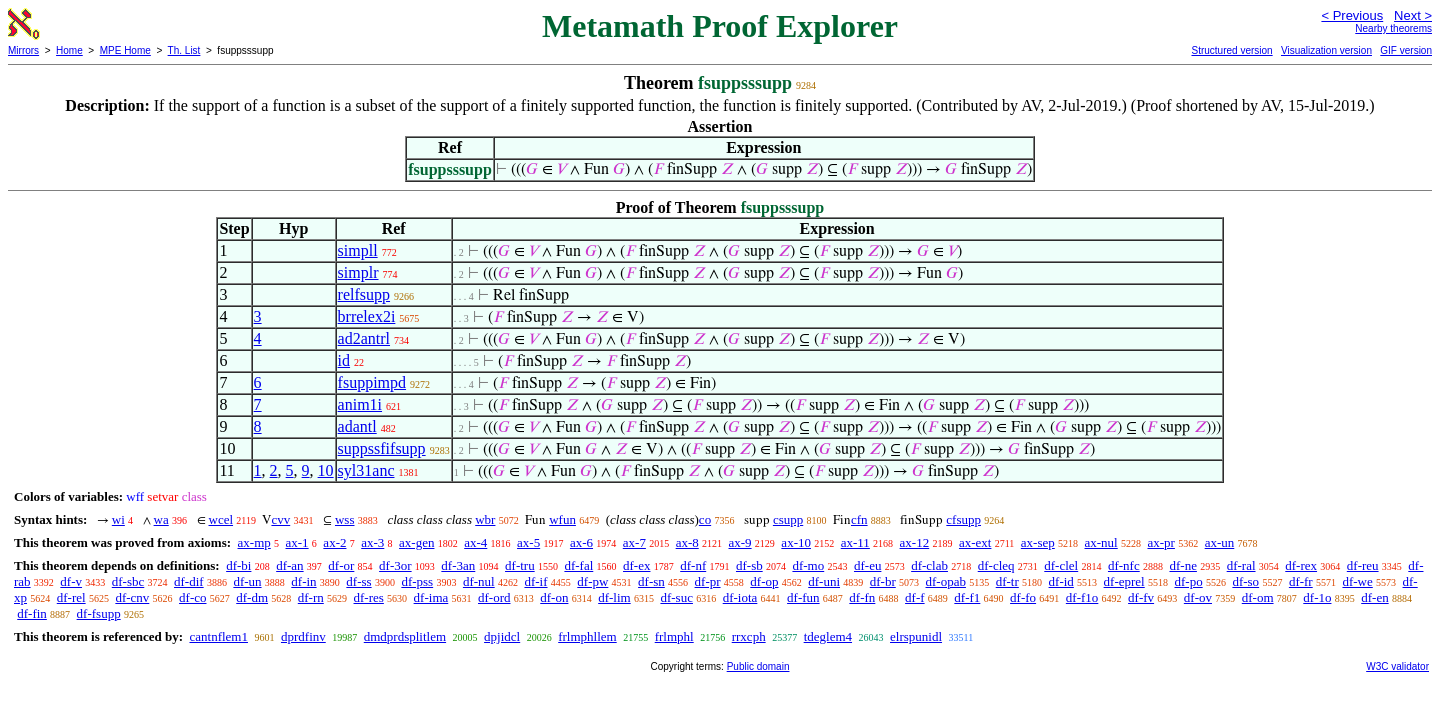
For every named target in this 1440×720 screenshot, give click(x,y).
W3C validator (1397, 666)
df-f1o (1082, 597)
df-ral (1241, 565)
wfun (562, 519)
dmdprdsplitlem (405, 636)
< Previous (1352, 15)
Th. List (184, 50)
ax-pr (1160, 542)
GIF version (1406, 50)
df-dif (189, 581)
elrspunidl (916, 636)
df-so (1245, 581)
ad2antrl (364, 338)
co (705, 519)
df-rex (1301, 565)
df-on (554, 597)
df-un (247, 581)
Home (69, 50)
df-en (1374, 597)
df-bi (238, 565)
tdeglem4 (828, 636)
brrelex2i (367, 316)
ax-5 (528, 542)
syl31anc (366, 470)
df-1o (1317, 597)
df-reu (1363, 565)
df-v (71, 581)
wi (118, 519)
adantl (357, 426)
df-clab (929, 565)
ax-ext (975, 542)
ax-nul (1101, 542)
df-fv (1141, 597)
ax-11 (855, 542)
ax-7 (634, 542)
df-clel (1061, 565)
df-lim (614, 597)
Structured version (1231, 50)
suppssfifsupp (382, 448)
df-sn (651, 581)
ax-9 (740, 542)
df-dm (252, 597)
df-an (289, 565)
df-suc (676, 597)
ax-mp (254, 542)
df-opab (946, 581)
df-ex (636, 565)
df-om (1258, 597)
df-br (883, 581)
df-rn (311, 597)
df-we (1357, 581)
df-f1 (967, 597)
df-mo (808, 565)
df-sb (749, 565)
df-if (535, 581)
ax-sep (1038, 542)
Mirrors (23, 50)
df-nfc (1124, 565)
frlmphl (674, 636)
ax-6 (581, 542)
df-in (303, 581)
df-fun (803, 597)
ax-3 (372, 542)
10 (326, 470)
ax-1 (297, 542)
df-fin (32, 613)
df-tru (520, 565)
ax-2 (334, 542)
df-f (915, 597)
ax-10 (796, 542)
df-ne (1182, 565)
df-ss (358, 581)
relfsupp (364, 294)
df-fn (862, 597)
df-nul (479, 581)
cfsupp (963, 519)
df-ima (431, 597)
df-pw (592, 581)
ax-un (1220, 542)
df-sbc (128, 581)
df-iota (740, 597)
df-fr (1301, 581)
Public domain (758, 666)
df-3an (458, 565)
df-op (764, 581)
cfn (859, 519)
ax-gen (416, 542)
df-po (1188, 581)
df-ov (1198, 597)
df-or (341, 565)
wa (161, 519)
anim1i (360, 404)
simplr (358, 272)
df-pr (708, 581)
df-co (192, 597)
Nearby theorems (1393, 28)
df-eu (867, 565)
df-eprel (1124, 581)
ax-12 (915, 542)
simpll (358, 250)
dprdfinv (303, 636)
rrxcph (749, 636)
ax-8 (687, 542)
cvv (280, 519)
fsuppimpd (372, 382)
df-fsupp (99, 613)
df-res (369, 597)
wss (345, 519)
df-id (1061, 581)
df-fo (1023, 597)
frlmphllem (587, 636)
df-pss (417, 581)
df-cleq (996, 565)
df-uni (824, 581)
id (344, 360)
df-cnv (132, 597)
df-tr (1007, 581)
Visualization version (1326, 50)
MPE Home (125, 50)
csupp (788, 519)
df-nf (693, 565)
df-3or (395, 565)
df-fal (578, 565)
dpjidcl (502, 636)
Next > (1413, 15)
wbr (485, 519)
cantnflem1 (218, 636)
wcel (221, 519)
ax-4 (475, 542)
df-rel (71, 597)
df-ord (494, 597)
